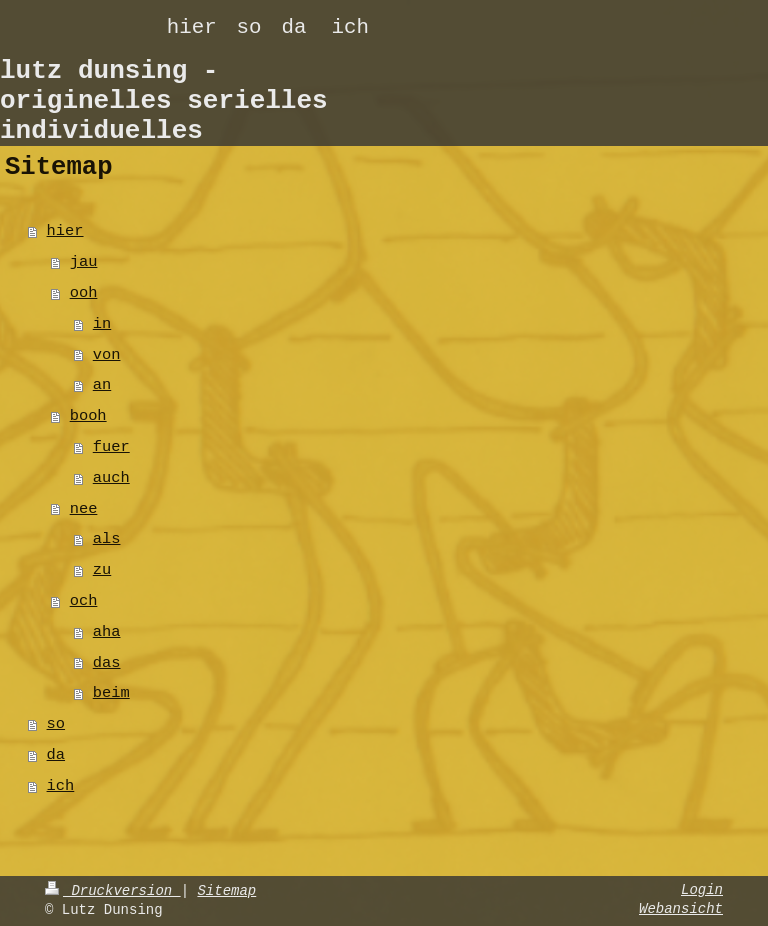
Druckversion (113, 891)
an (102, 385)
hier (65, 231)
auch (111, 478)
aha (107, 632)
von (107, 355)
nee (84, 509)
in (102, 324)
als (107, 539)
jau (84, 262)
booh (88, 416)
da (56, 755)
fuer (111, 447)
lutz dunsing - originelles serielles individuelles (164, 101)
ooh (84, 293)
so (56, 724)
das (107, 663)
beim (111, 693)
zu (102, 570)
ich (61, 786)
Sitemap (226, 891)
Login (702, 890)
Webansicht (681, 909)
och (84, 601)
